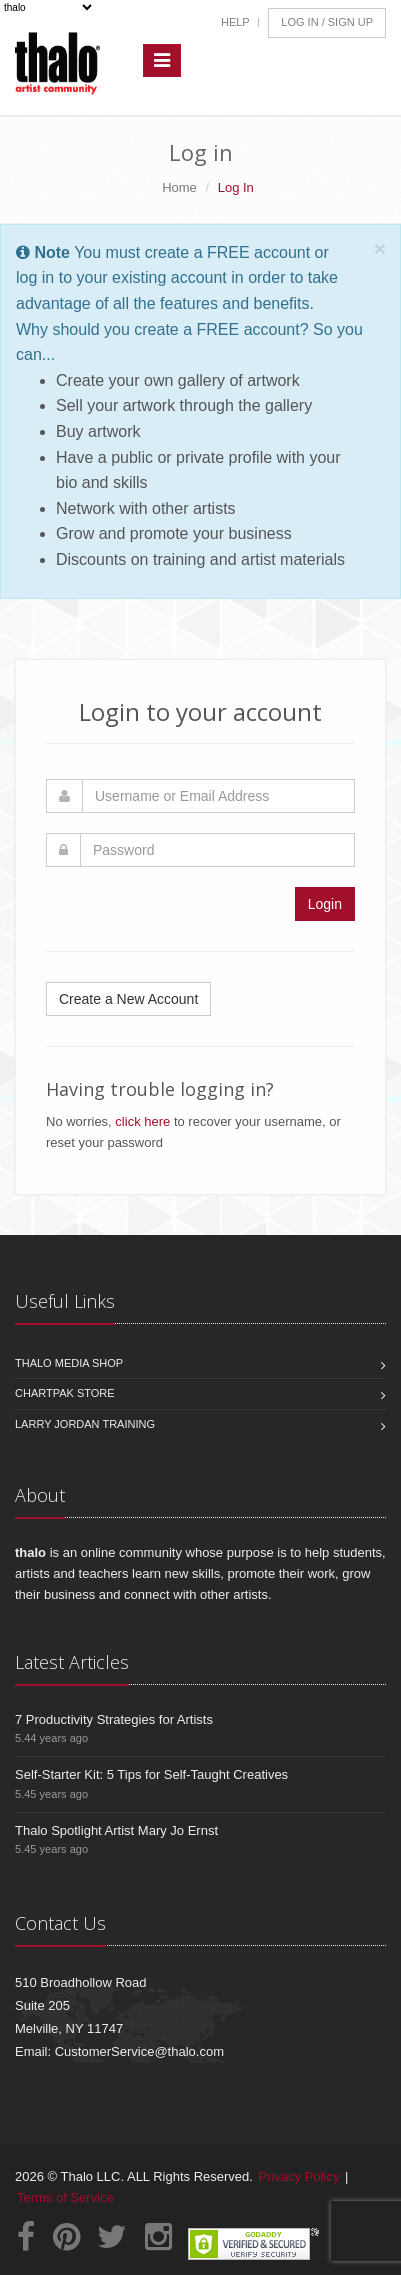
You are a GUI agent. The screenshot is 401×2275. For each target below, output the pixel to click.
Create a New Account (128, 999)
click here (142, 1121)
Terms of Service (65, 2197)
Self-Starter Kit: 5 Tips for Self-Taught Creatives (151, 1774)
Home (179, 187)
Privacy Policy (299, 2176)
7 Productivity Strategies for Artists (114, 1719)
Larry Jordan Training (85, 1424)
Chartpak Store (65, 1393)
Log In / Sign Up (327, 22)
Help (235, 22)
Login (325, 904)
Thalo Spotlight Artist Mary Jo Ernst (116, 1830)
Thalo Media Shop (69, 1363)
